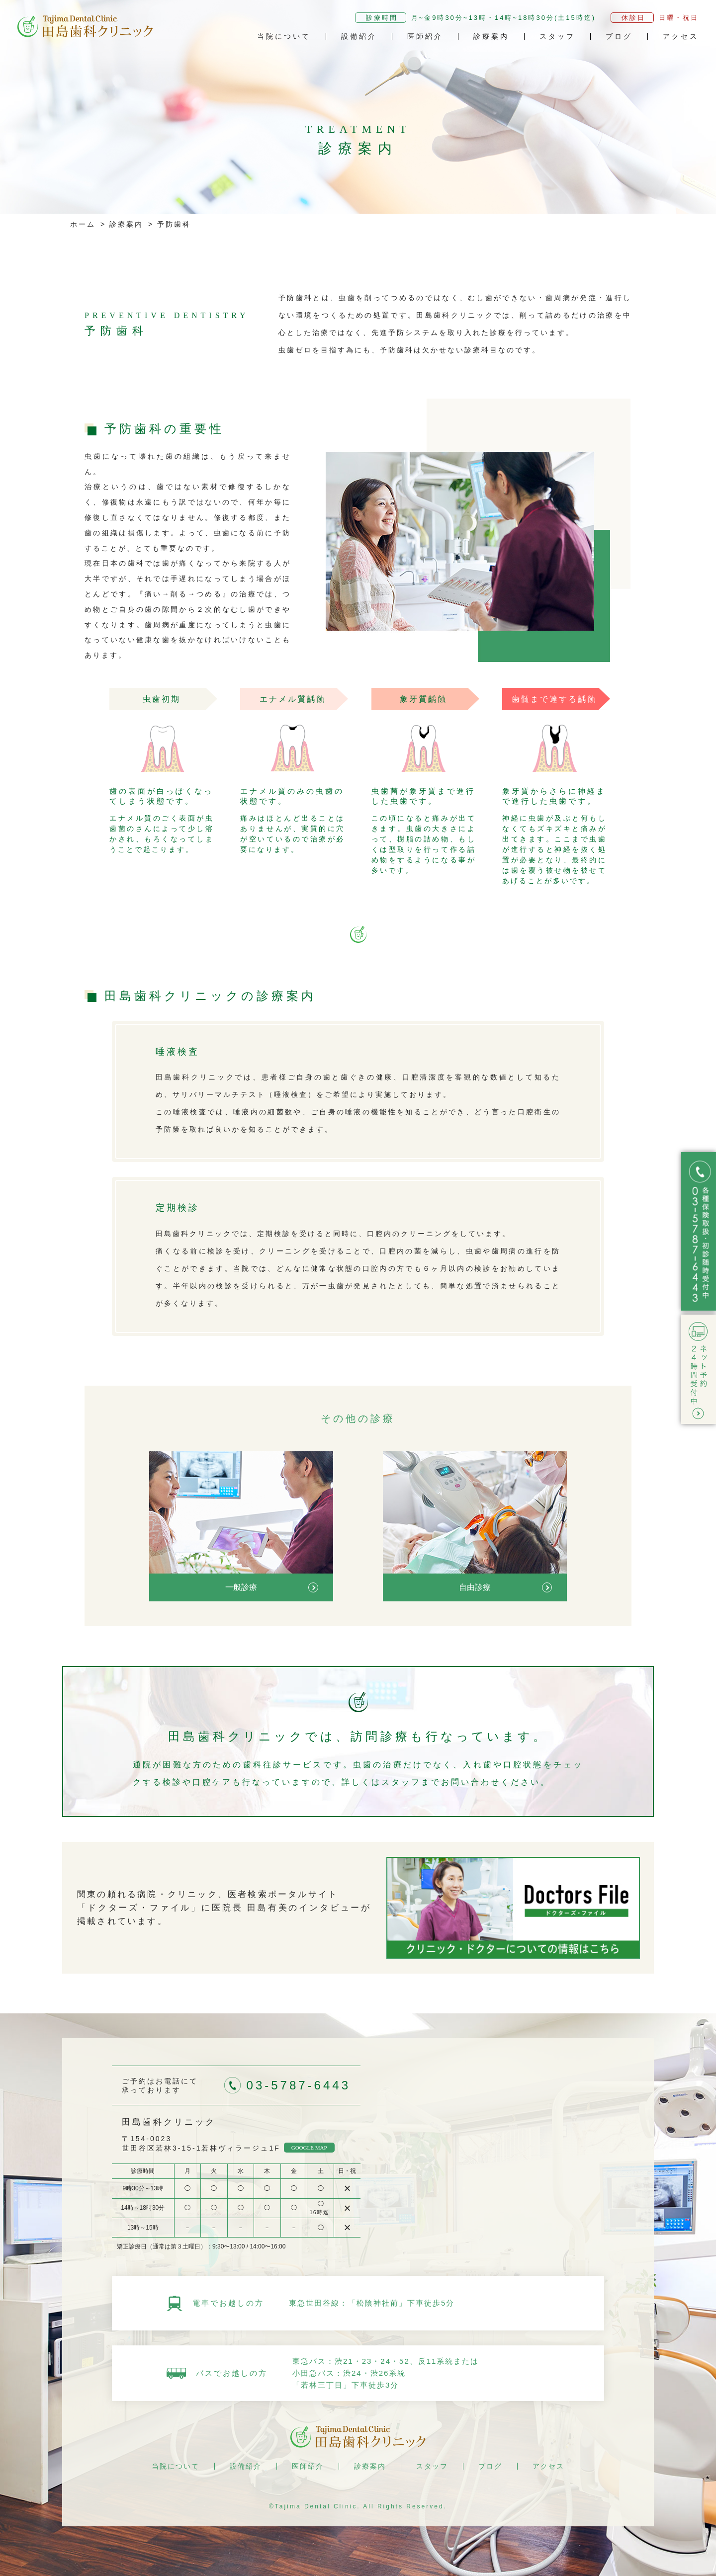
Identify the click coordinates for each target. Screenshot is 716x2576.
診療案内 (491, 36)
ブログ (619, 36)
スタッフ (557, 36)
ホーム (82, 224)
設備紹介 (359, 36)
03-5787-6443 (299, 2085)
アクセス (681, 36)
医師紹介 (425, 36)
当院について (284, 36)
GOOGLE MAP (309, 2148)
